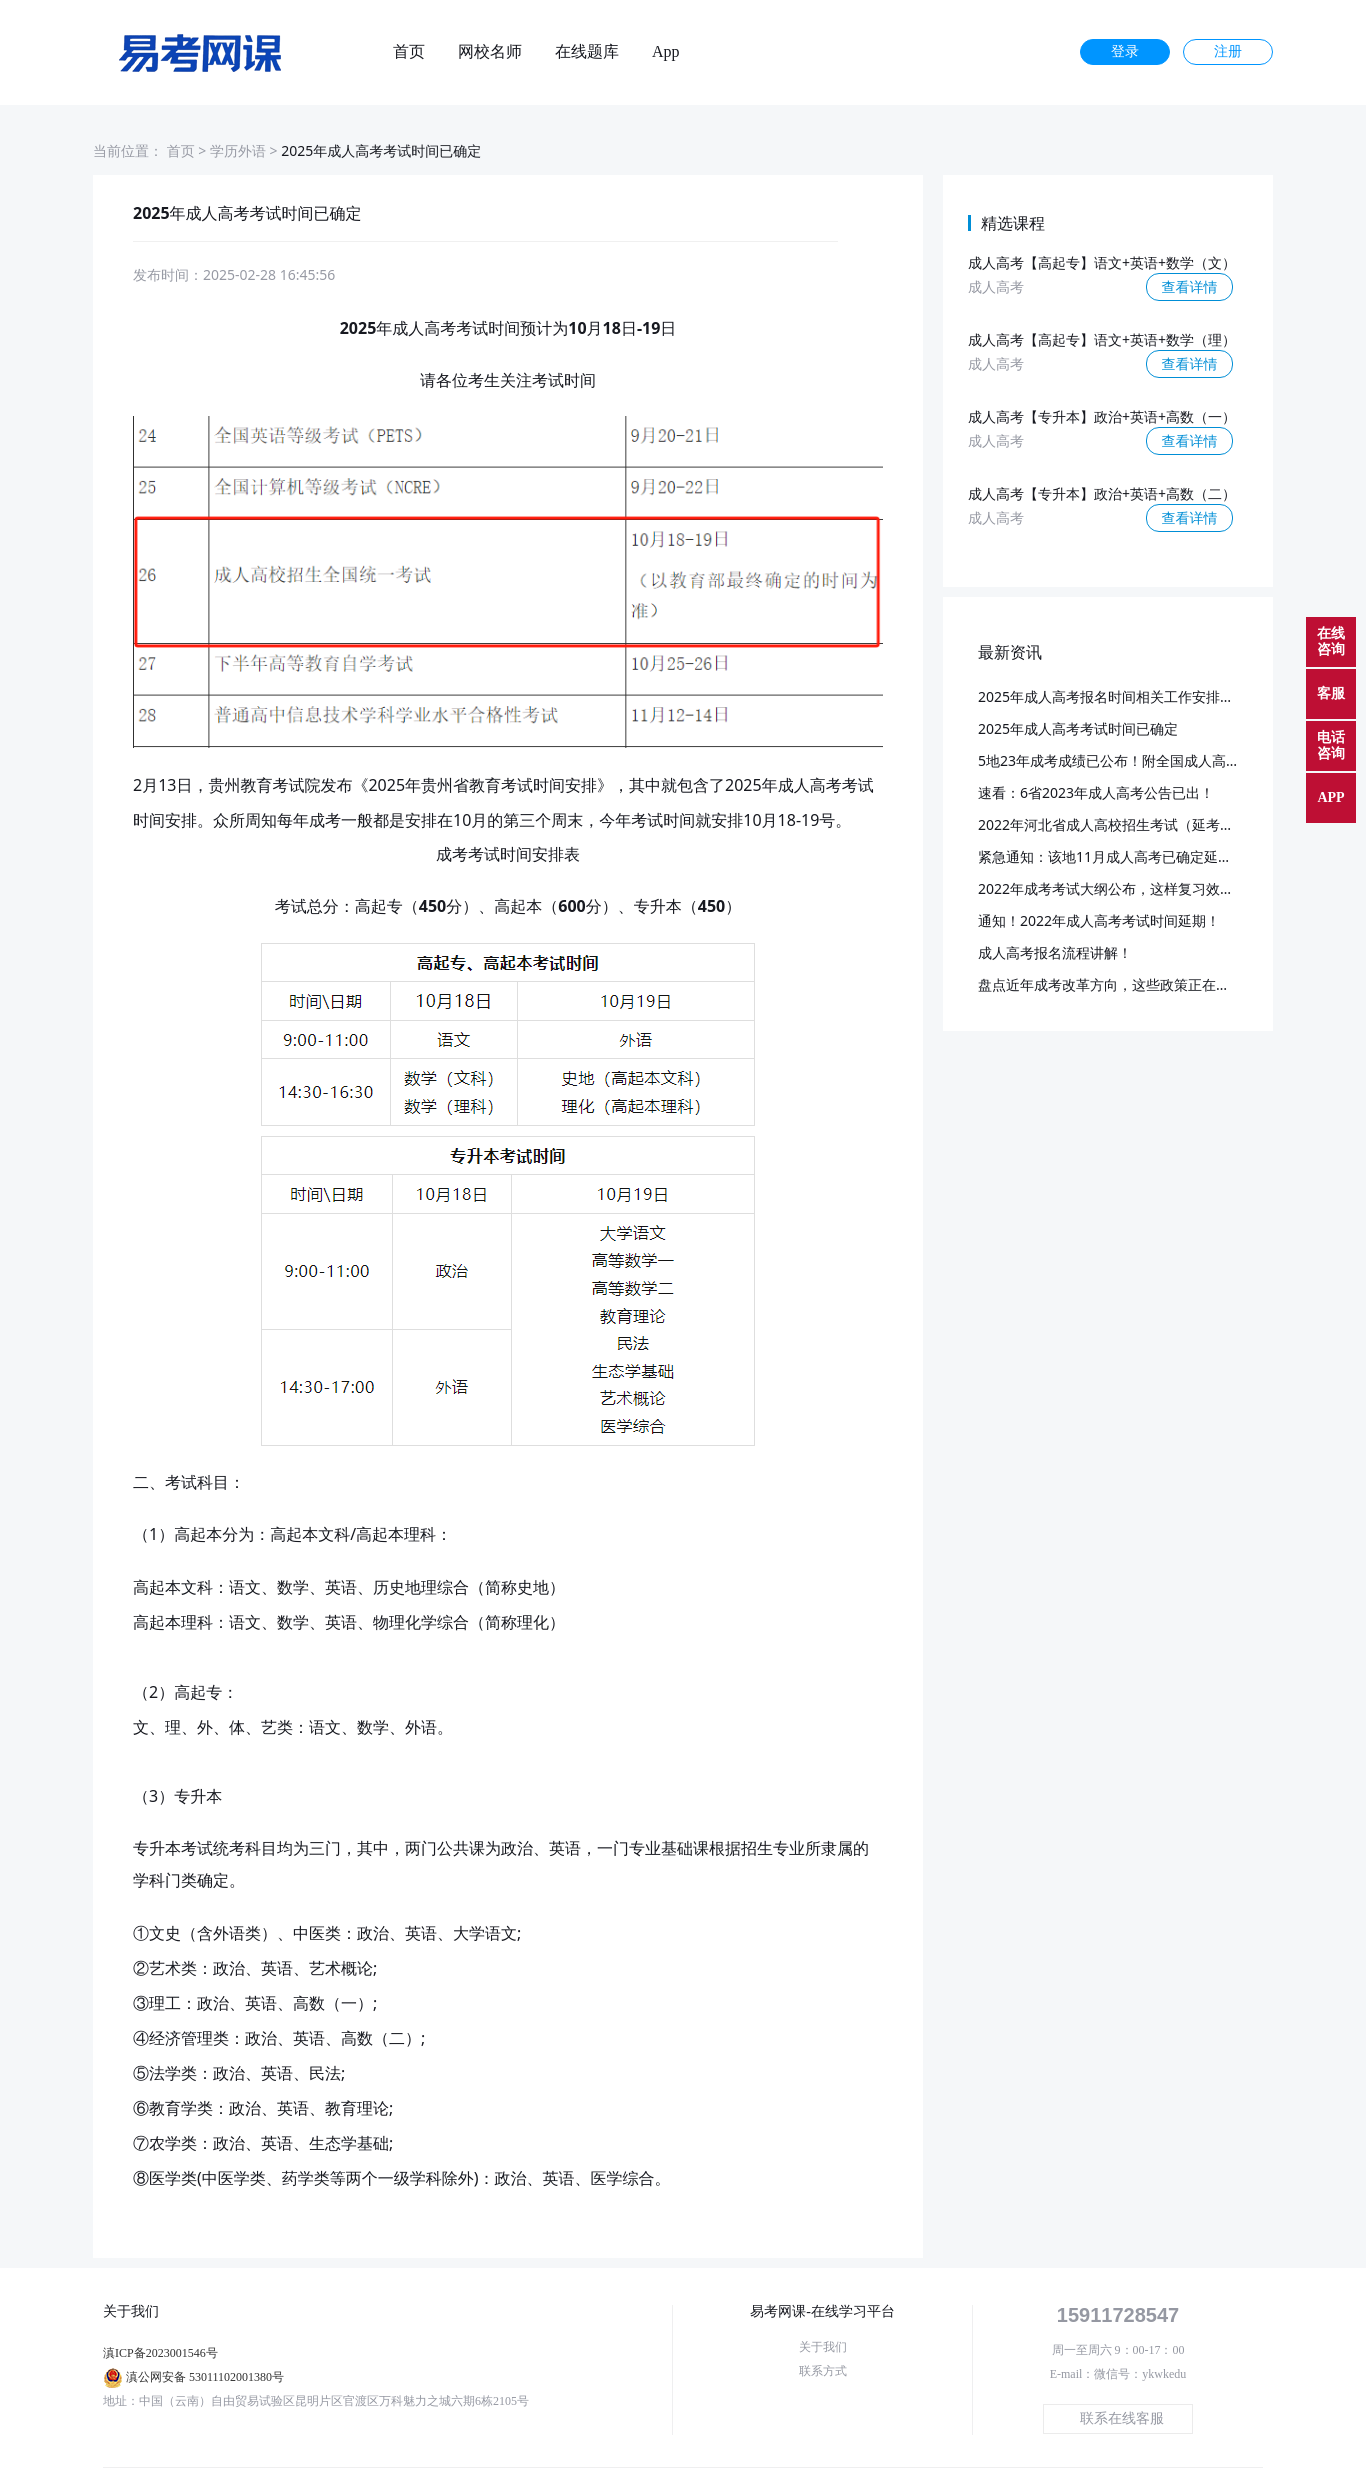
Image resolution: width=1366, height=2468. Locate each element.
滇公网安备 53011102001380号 (205, 2377)
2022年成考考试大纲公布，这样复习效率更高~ (1124, 888)
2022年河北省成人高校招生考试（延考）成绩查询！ (1141, 824)
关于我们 (823, 2347)
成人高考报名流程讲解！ (1055, 952)
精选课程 (1013, 223)
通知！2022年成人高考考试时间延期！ (1099, 920)
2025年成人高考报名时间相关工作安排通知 (1113, 696)
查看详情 (1190, 286)
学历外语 (238, 150)
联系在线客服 (1122, 2418)
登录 (1125, 51)
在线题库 (587, 52)
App (666, 52)
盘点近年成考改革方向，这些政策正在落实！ (1118, 984)
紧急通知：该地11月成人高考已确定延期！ (1112, 856)
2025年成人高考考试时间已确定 (1078, 728)
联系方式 (823, 2371)
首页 (409, 52)
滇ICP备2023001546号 (160, 2353)
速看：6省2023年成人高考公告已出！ (1096, 792)
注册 (1228, 51)
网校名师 (490, 52)
